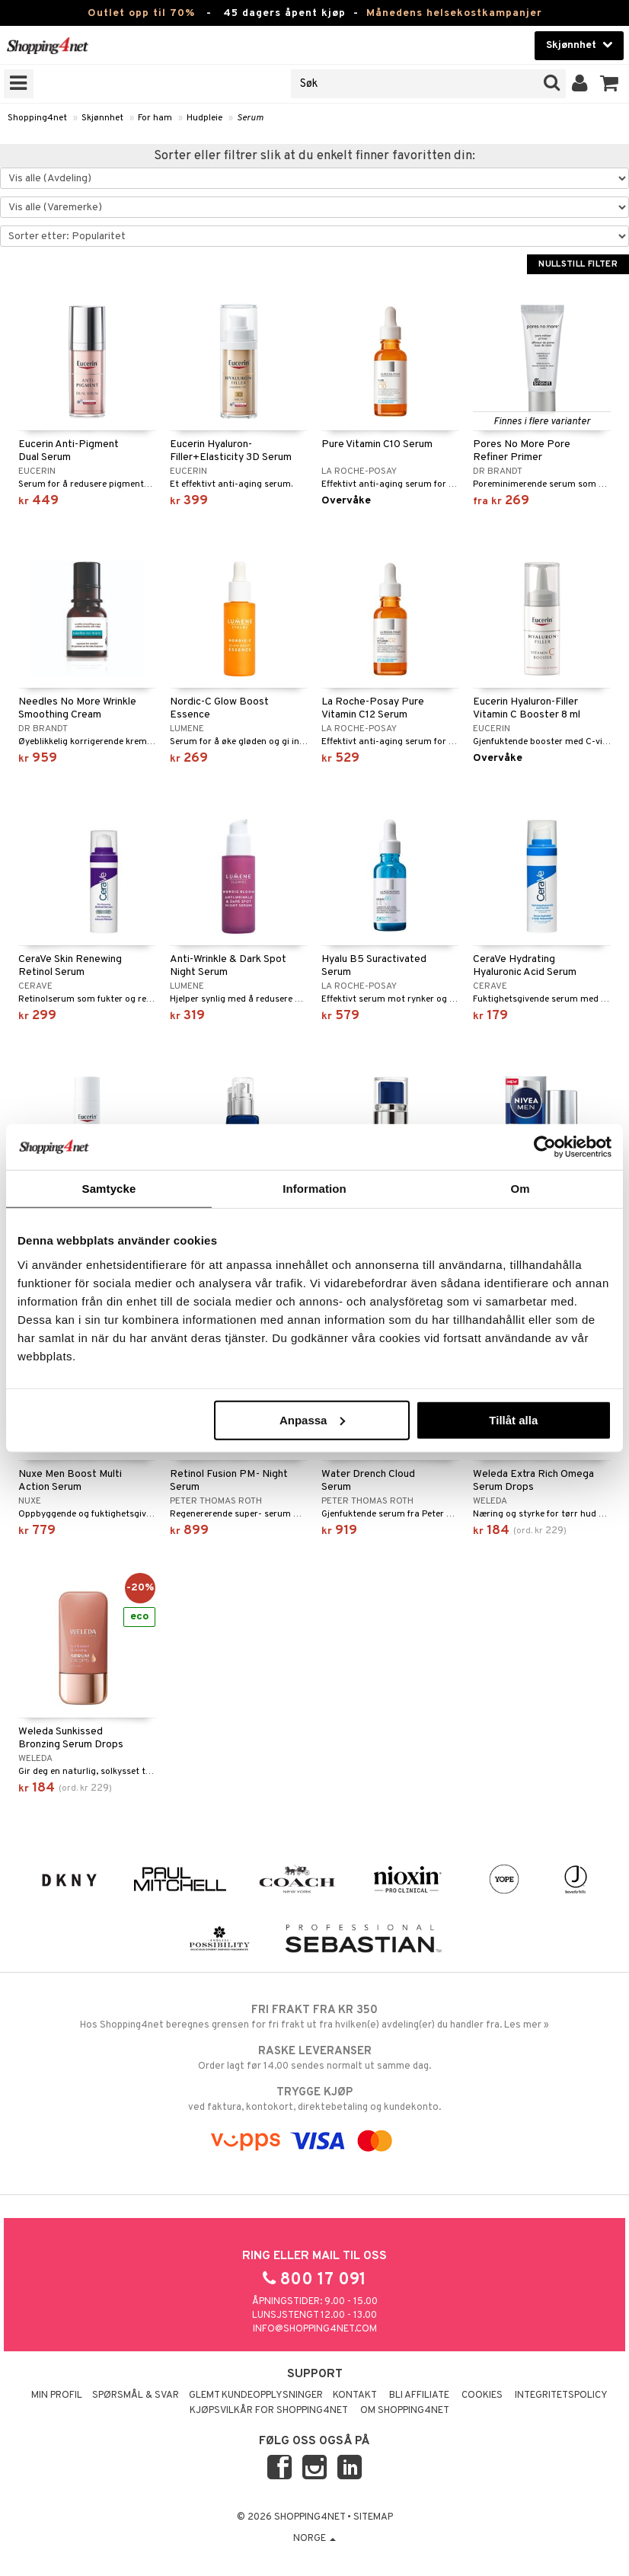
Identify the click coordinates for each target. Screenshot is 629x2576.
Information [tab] (314, 1188)
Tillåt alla (513, 1419)
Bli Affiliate (419, 2395)
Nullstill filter (578, 264)
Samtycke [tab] (109, 1188)
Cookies (482, 2395)
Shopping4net (37, 118)
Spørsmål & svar (135, 2395)
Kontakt (355, 2395)
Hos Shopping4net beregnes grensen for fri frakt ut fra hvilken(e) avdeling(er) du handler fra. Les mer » (314, 2016)
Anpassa (312, 1419)
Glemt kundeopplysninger (256, 2395)
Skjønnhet (102, 118)
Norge (314, 2539)
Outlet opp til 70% (141, 13)
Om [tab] (519, 1188)
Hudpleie (204, 118)
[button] (609, 83)
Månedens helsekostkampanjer (454, 13)
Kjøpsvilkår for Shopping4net (269, 2411)
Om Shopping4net (404, 2411)
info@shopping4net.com (315, 2329)
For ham (155, 118)
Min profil (56, 2395)
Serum (250, 118)
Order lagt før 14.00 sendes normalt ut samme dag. (314, 2058)
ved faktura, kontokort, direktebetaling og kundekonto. (314, 2099)
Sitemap (373, 2517)
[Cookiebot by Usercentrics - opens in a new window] (544, 1147)
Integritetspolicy (561, 2395)
